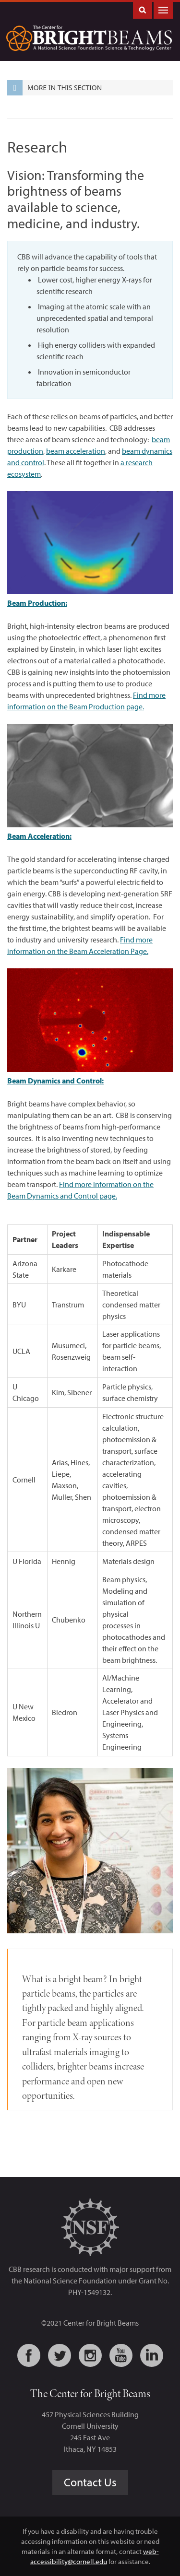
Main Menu (163, 9)
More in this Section (54, 87)
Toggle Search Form (142, 9)
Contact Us (90, 2482)
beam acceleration (75, 451)
